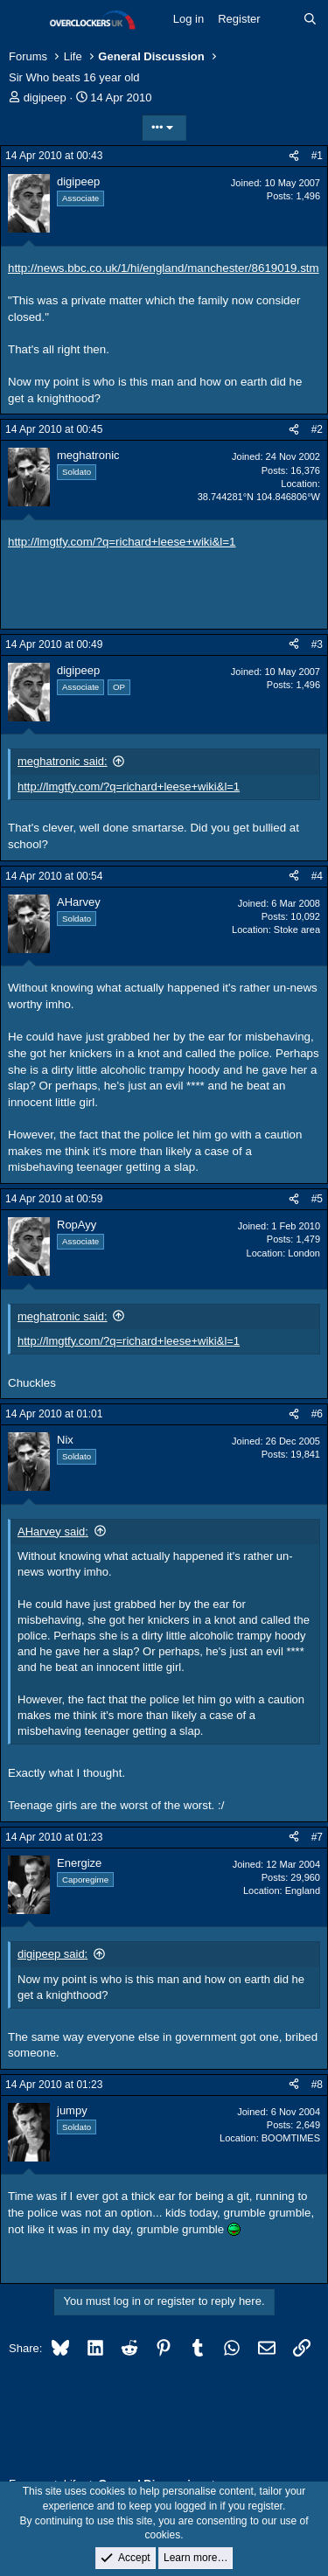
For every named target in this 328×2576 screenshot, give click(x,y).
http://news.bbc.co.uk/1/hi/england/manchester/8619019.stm (163, 268)
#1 (317, 156)
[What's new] (282, 19)
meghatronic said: (62, 761)
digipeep (45, 97)
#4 (317, 876)
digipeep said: (52, 1953)
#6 (317, 1414)
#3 (317, 644)
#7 (317, 1837)
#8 (317, 2084)
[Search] (310, 19)
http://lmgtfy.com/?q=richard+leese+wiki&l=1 (122, 541)
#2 (317, 429)
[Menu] (24, 20)
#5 (317, 1199)
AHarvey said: (52, 1531)
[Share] (294, 156)
